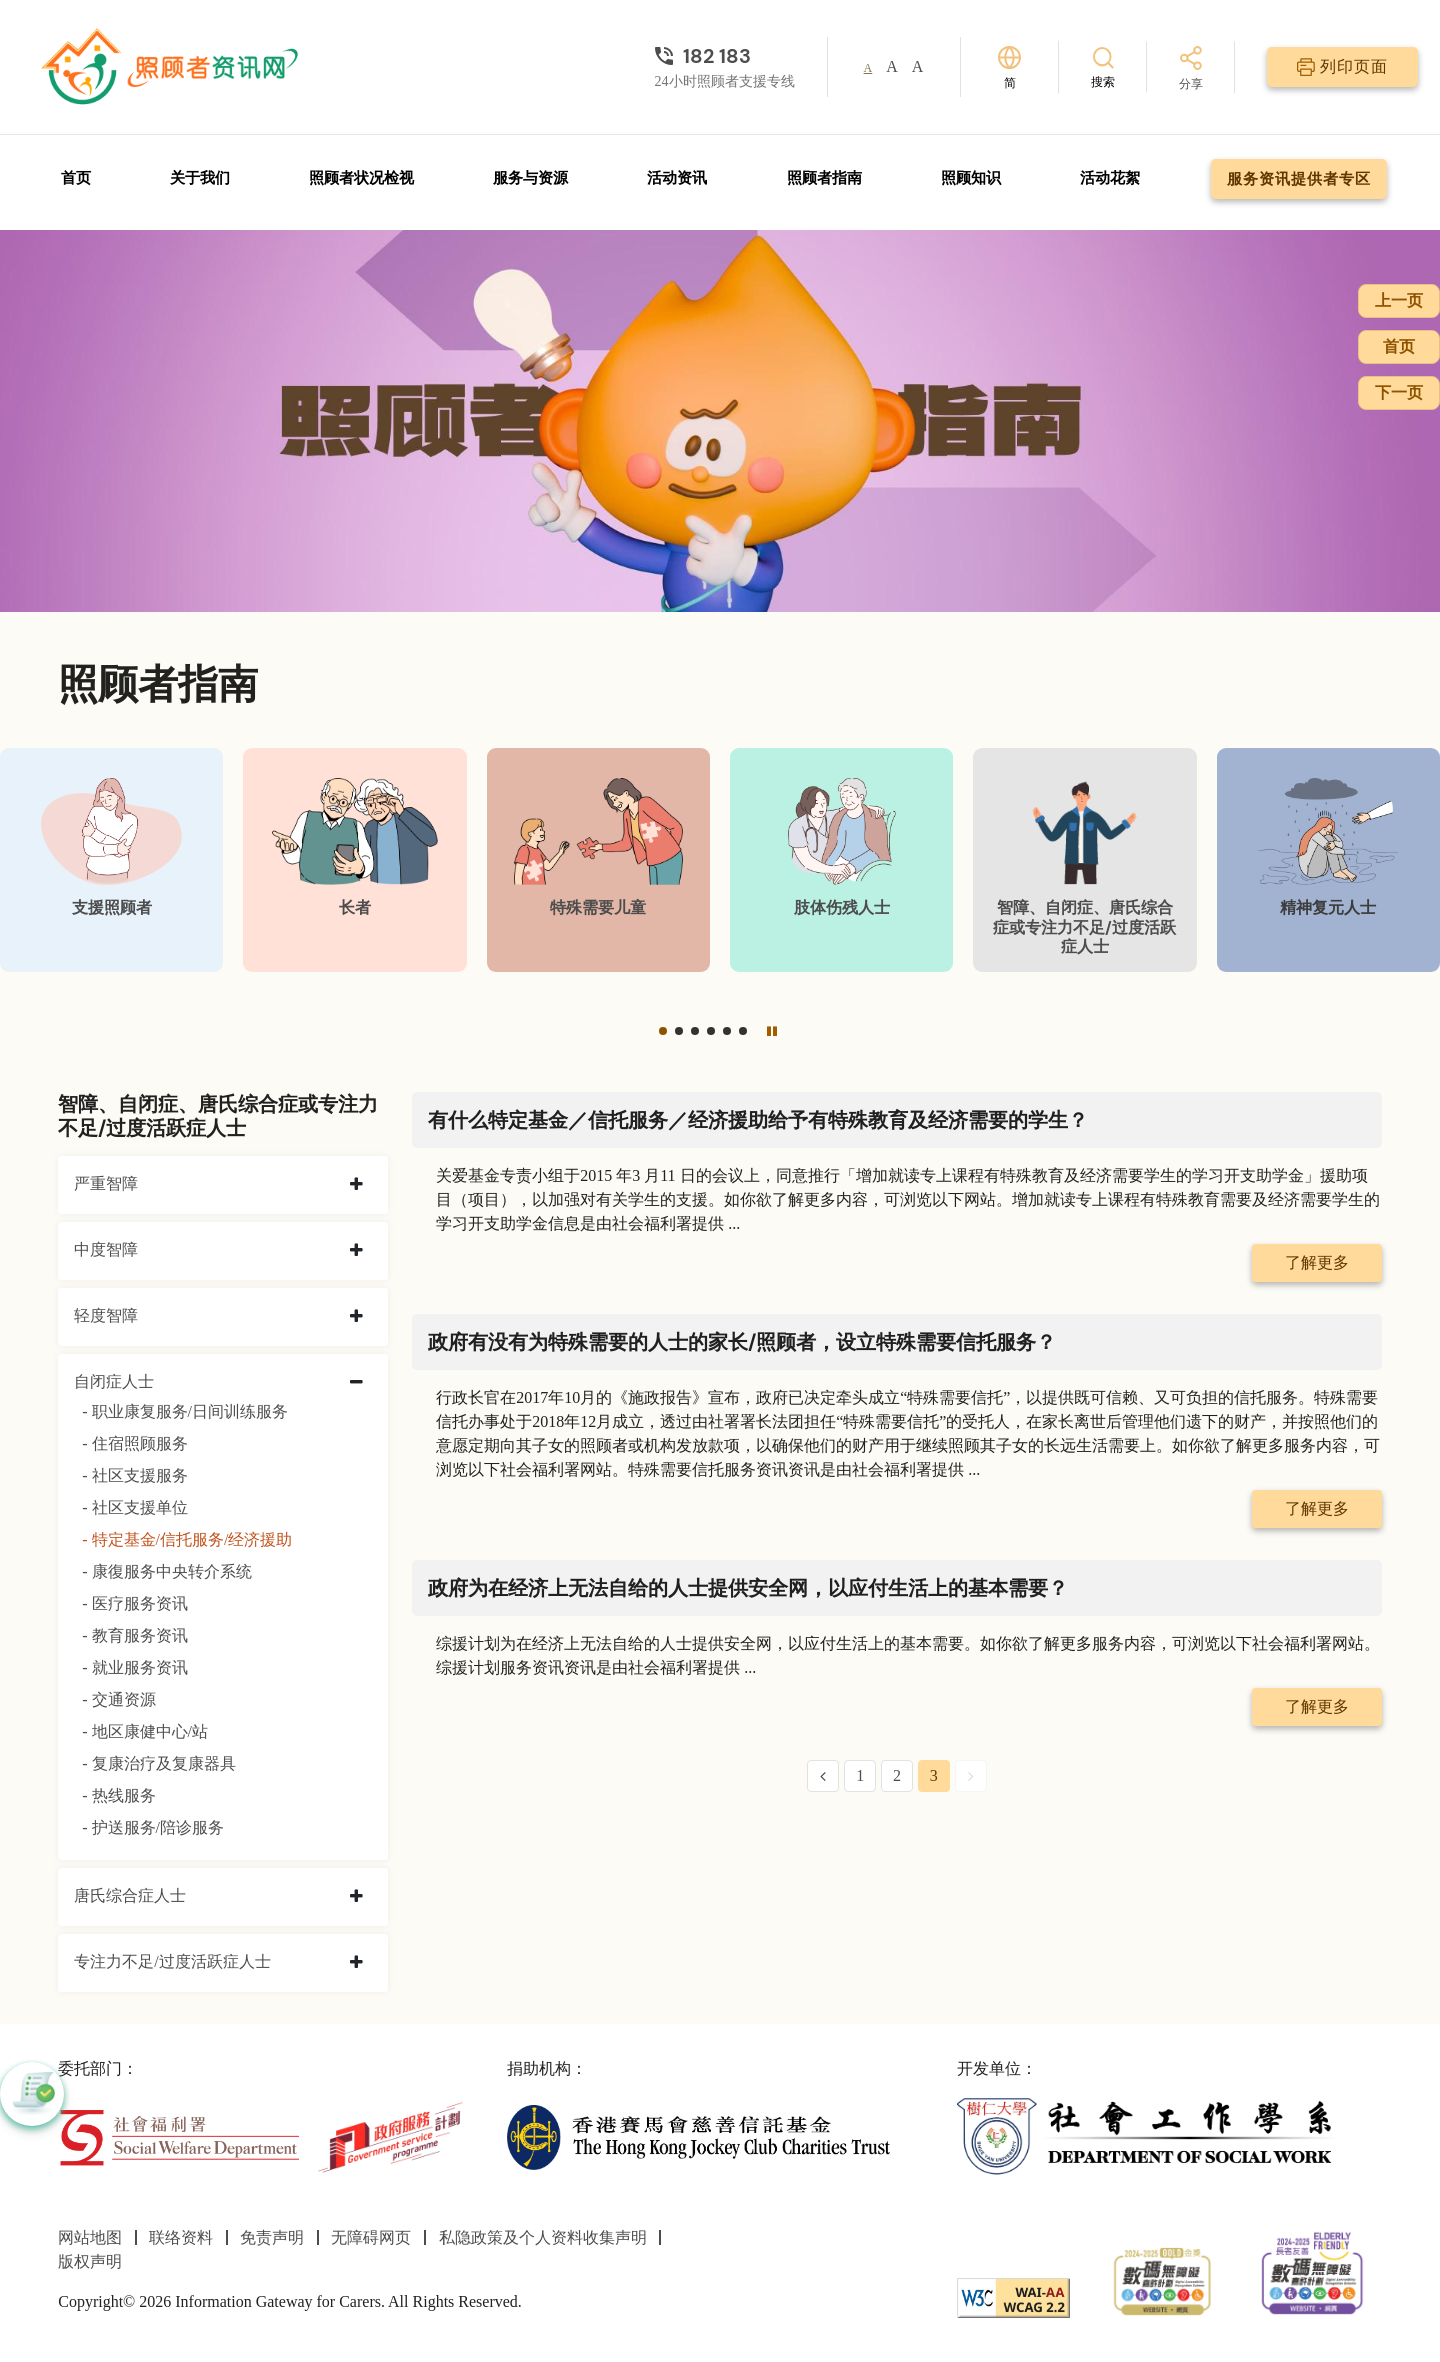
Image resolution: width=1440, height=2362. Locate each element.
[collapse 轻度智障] (356, 1317)
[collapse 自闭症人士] (356, 1383)
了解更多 (1317, 1262)
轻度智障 (106, 1315)
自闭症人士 (114, 1381)
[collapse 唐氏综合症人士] (356, 1897)
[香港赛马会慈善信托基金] (698, 2135)
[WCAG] (1013, 2296)
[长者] (354, 859)
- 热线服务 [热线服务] (118, 1795)
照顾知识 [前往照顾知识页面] (971, 178)
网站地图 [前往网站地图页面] (90, 2237)
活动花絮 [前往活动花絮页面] (1110, 178)
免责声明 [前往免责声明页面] (272, 2237)
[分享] (1191, 69)
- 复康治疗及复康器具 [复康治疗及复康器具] (158, 1763)
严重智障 (106, 1183)
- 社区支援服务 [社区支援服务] (134, 1475)
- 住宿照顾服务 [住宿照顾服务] (134, 1443)
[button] (663, 1031)
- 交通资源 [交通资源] (118, 1699)
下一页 (1399, 392)
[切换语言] (1009, 67)
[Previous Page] (823, 1776)
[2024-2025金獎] (1162, 2279)
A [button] (868, 68)
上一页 (1399, 300)
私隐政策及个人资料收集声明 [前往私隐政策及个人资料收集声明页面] (543, 2237)
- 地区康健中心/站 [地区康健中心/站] (145, 1731)
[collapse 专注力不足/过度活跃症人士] (356, 1963)
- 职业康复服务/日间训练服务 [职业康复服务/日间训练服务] (185, 1411)
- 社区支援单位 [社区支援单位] (134, 1507)
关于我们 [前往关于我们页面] (200, 178)
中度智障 (106, 1249)
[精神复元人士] (1328, 859)
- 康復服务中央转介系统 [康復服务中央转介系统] (166, 1571)
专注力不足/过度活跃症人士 (172, 1961)
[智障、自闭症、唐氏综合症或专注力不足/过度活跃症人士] (1084, 859)
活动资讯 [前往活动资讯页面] (677, 178)
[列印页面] (1342, 67)
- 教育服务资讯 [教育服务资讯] (134, 1635)
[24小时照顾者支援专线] (725, 56)
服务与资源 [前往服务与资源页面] (530, 178)
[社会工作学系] (1148, 2135)
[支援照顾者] (111, 859)
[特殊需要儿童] (598, 859)
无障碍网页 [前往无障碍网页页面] (371, 2237)
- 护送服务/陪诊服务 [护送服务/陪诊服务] (153, 1827)
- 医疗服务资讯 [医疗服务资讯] (134, 1603)
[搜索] (1103, 66)
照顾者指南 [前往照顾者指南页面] (824, 178)
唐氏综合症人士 (130, 1895)
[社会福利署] (178, 2135)
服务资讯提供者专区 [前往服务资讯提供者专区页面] (1299, 179)
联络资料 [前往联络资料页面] (181, 2237)
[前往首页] (172, 67)
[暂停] (772, 1031)
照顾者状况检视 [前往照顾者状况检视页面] (361, 178)
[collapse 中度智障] (356, 1251)
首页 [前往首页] (76, 178)
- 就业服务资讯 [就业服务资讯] (134, 1667)
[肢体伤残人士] (841, 859)
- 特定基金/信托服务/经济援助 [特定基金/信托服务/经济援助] (187, 1539)
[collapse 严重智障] (356, 1185)
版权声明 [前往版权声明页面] (90, 2261)
